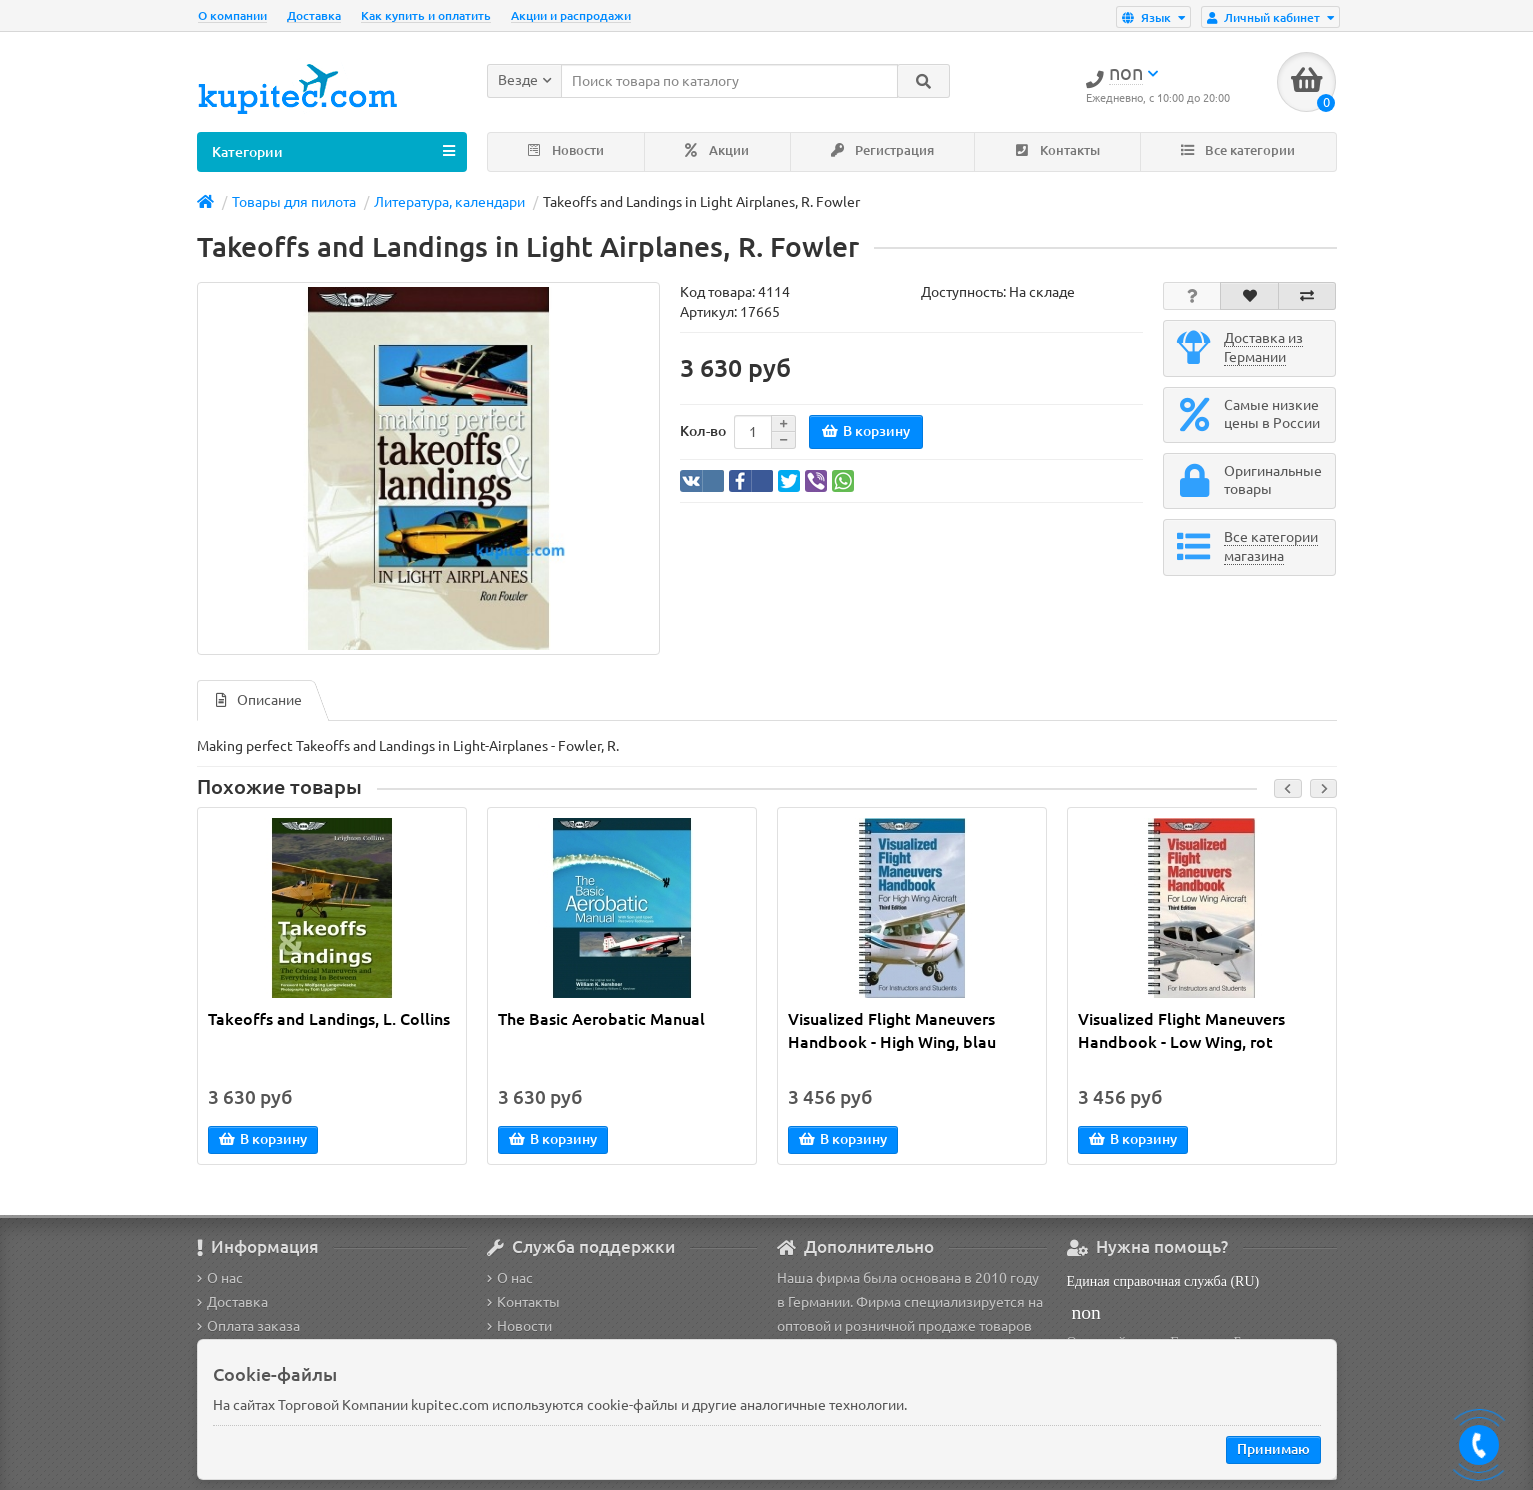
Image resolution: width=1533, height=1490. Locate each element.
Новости (566, 150)
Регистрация (882, 150)
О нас (220, 1278)
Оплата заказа (248, 1326)
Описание (259, 700)
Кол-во (703, 431)
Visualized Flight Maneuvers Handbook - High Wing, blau (892, 1030)
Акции (717, 150)
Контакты (1058, 150)
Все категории (1238, 150)
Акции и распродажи (571, 15)
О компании (232, 15)
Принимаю (1273, 1449)
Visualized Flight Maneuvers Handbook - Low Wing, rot (1181, 1030)
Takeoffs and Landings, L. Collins (329, 1019)
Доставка (314, 15)
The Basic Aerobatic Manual (601, 1019)
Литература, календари (449, 202)
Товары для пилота (294, 202)
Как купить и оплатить (426, 15)
